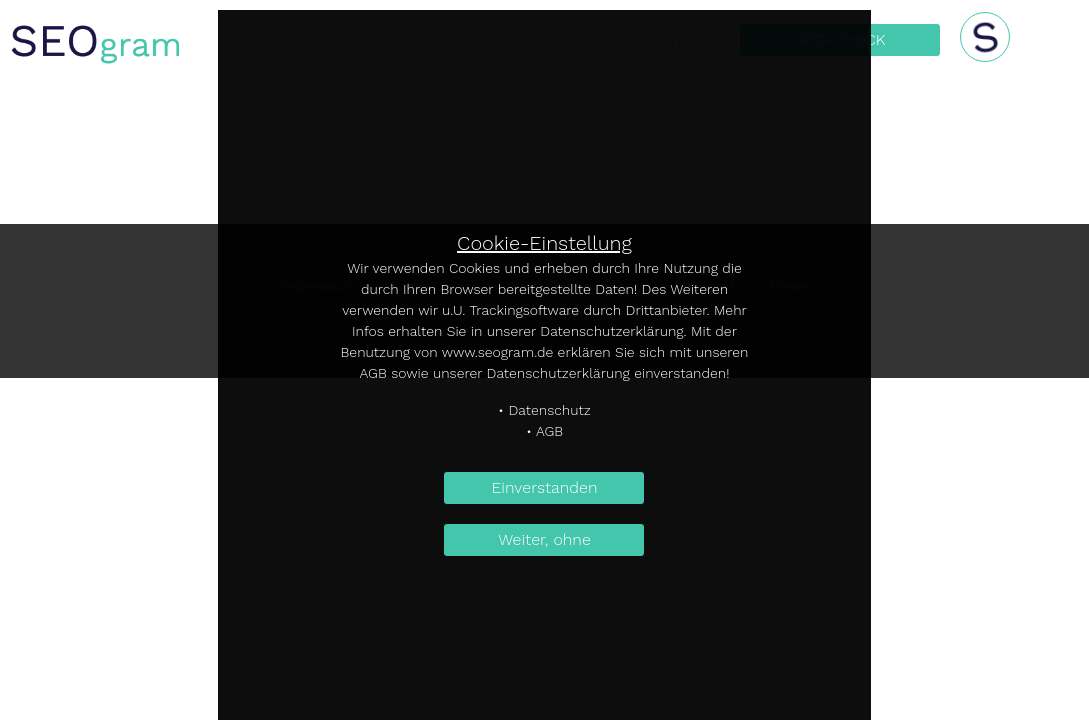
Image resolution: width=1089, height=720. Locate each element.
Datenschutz (550, 410)
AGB (549, 431)
